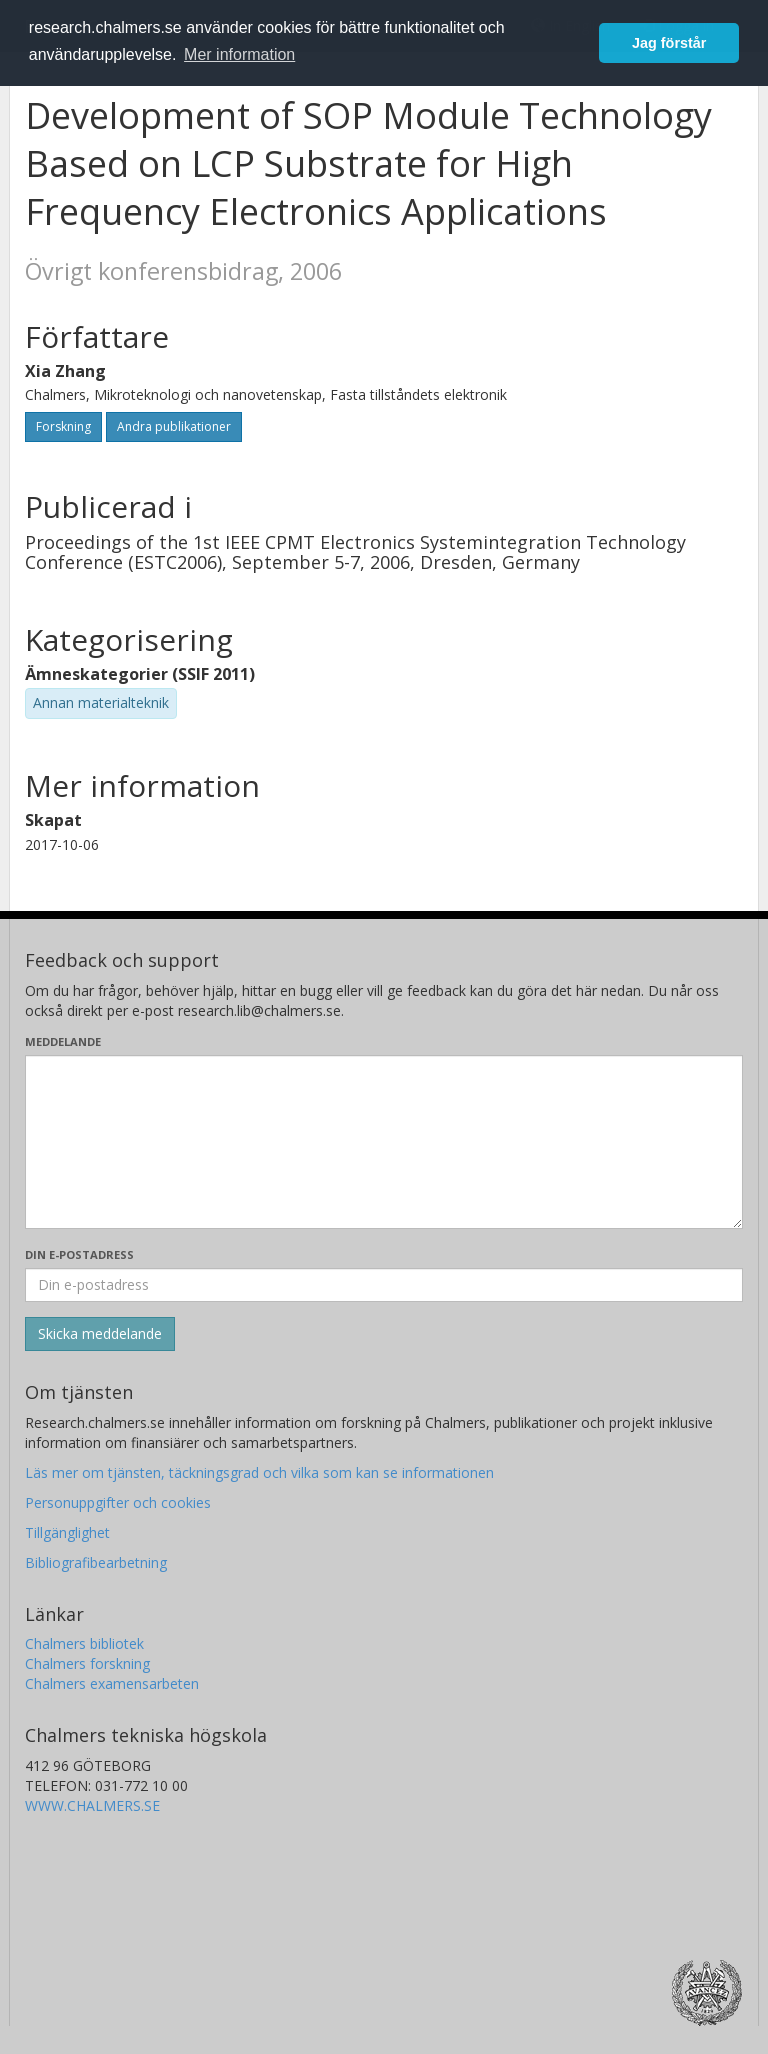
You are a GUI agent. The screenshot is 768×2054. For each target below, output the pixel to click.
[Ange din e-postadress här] (384, 1285)
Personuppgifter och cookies (118, 1502)
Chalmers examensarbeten (112, 1683)
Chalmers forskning (87, 1663)
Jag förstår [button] (669, 43)
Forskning (63, 426)
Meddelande (63, 1041)
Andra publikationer (174, 426)
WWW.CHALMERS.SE (92, 1805)
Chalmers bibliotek (84, 1643)
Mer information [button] (239, 54)
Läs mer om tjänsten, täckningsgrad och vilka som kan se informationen (259, 1472)
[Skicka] (100, 1334)
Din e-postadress (79, 1254)
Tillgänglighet (67, 1532)
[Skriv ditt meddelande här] (384, 1142)
